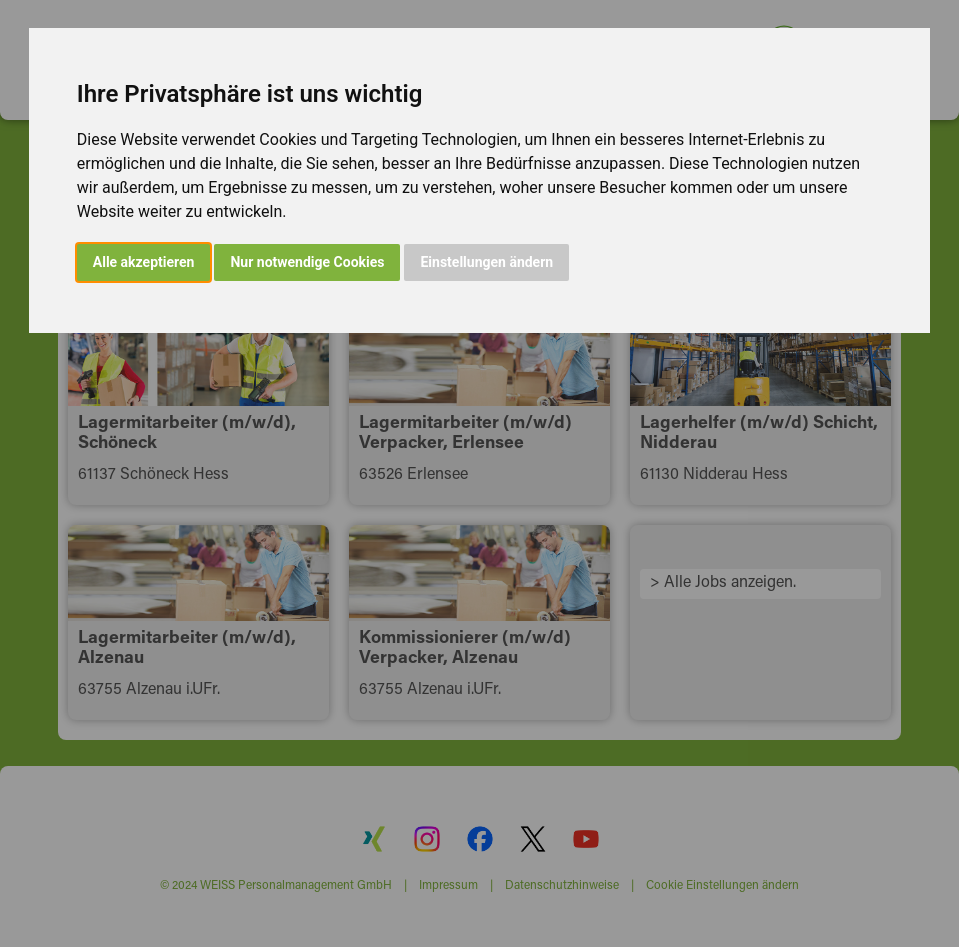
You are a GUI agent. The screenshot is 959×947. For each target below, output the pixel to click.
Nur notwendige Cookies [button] (307, 262)
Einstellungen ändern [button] (486, 262)
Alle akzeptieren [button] (144, 262)
